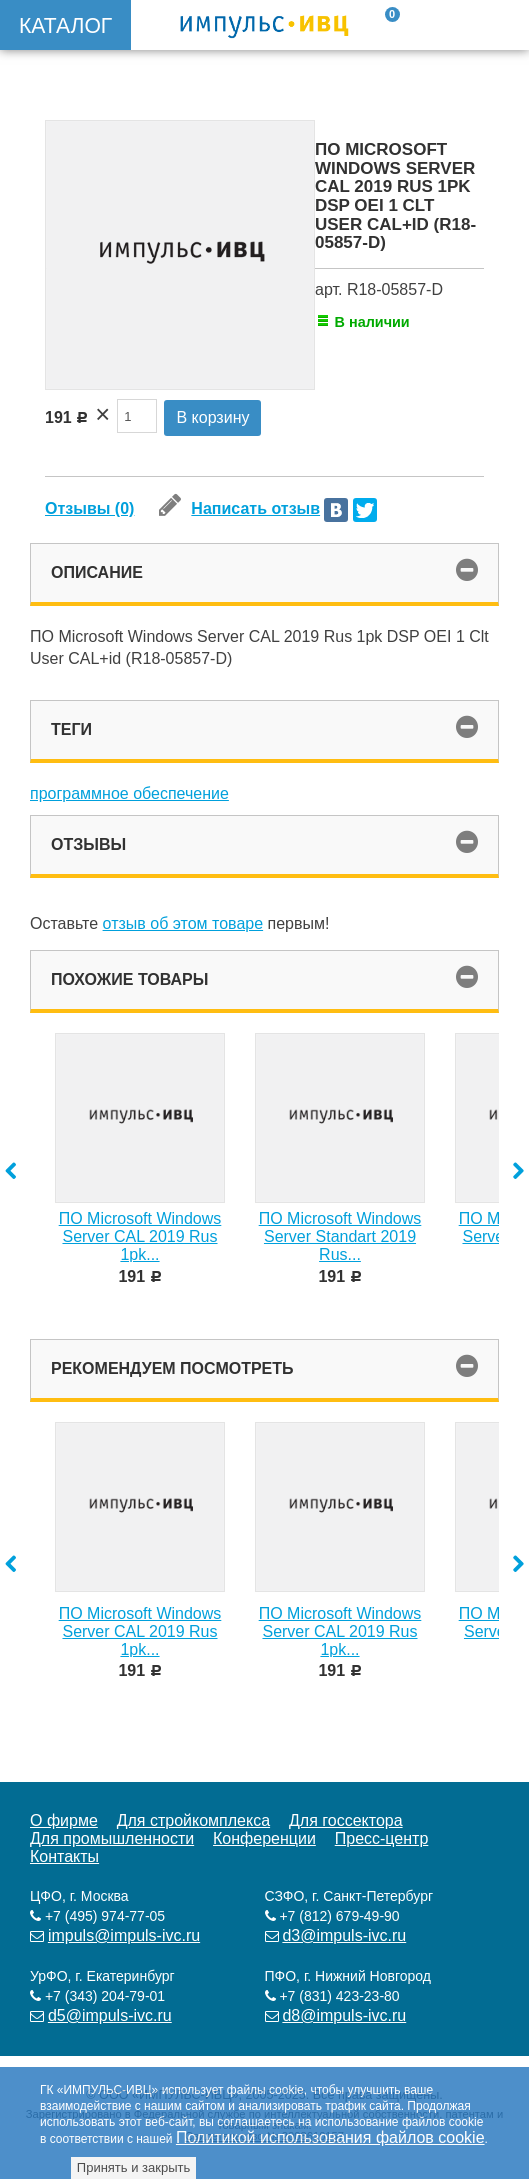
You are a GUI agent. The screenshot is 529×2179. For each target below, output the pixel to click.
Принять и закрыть (133, 2167)
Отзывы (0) (89, 508)
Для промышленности (112, 1838)
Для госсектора (346, 1820)
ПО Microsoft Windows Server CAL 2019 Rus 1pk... (140, 1236)
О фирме (64, 1820)
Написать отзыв (239, 508)
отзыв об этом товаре (183, 923)
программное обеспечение (129, 793)
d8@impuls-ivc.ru (344, 2015)
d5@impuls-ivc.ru (110, 2015)
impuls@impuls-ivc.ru (124, 1935)
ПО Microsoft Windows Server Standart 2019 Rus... (340, 1236)
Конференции (264, 1838)
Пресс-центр (382, 1838)
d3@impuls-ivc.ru (344, 1935)
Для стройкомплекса (193, 1820)
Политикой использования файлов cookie (330, 2137)
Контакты (64, 1856)
